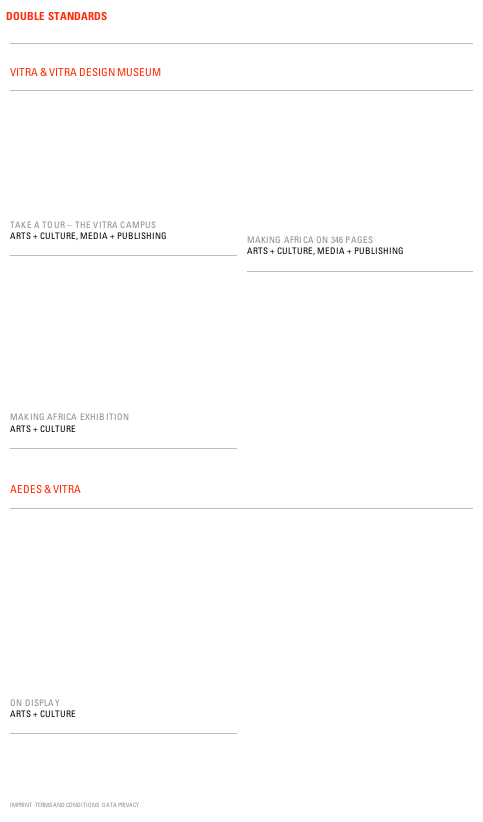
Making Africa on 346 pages (310, 239)
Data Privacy (120, 804)
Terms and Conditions (67, 804)
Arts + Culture (43, 235)
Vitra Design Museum (105, 71)
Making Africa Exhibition (69, 416)
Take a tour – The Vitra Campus (83, 224)
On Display (35, 702)
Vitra (24, 71)
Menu (465, 17)
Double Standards (56, 15)
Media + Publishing (123, 235)
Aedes (26, 488)
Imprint (21, 804)
